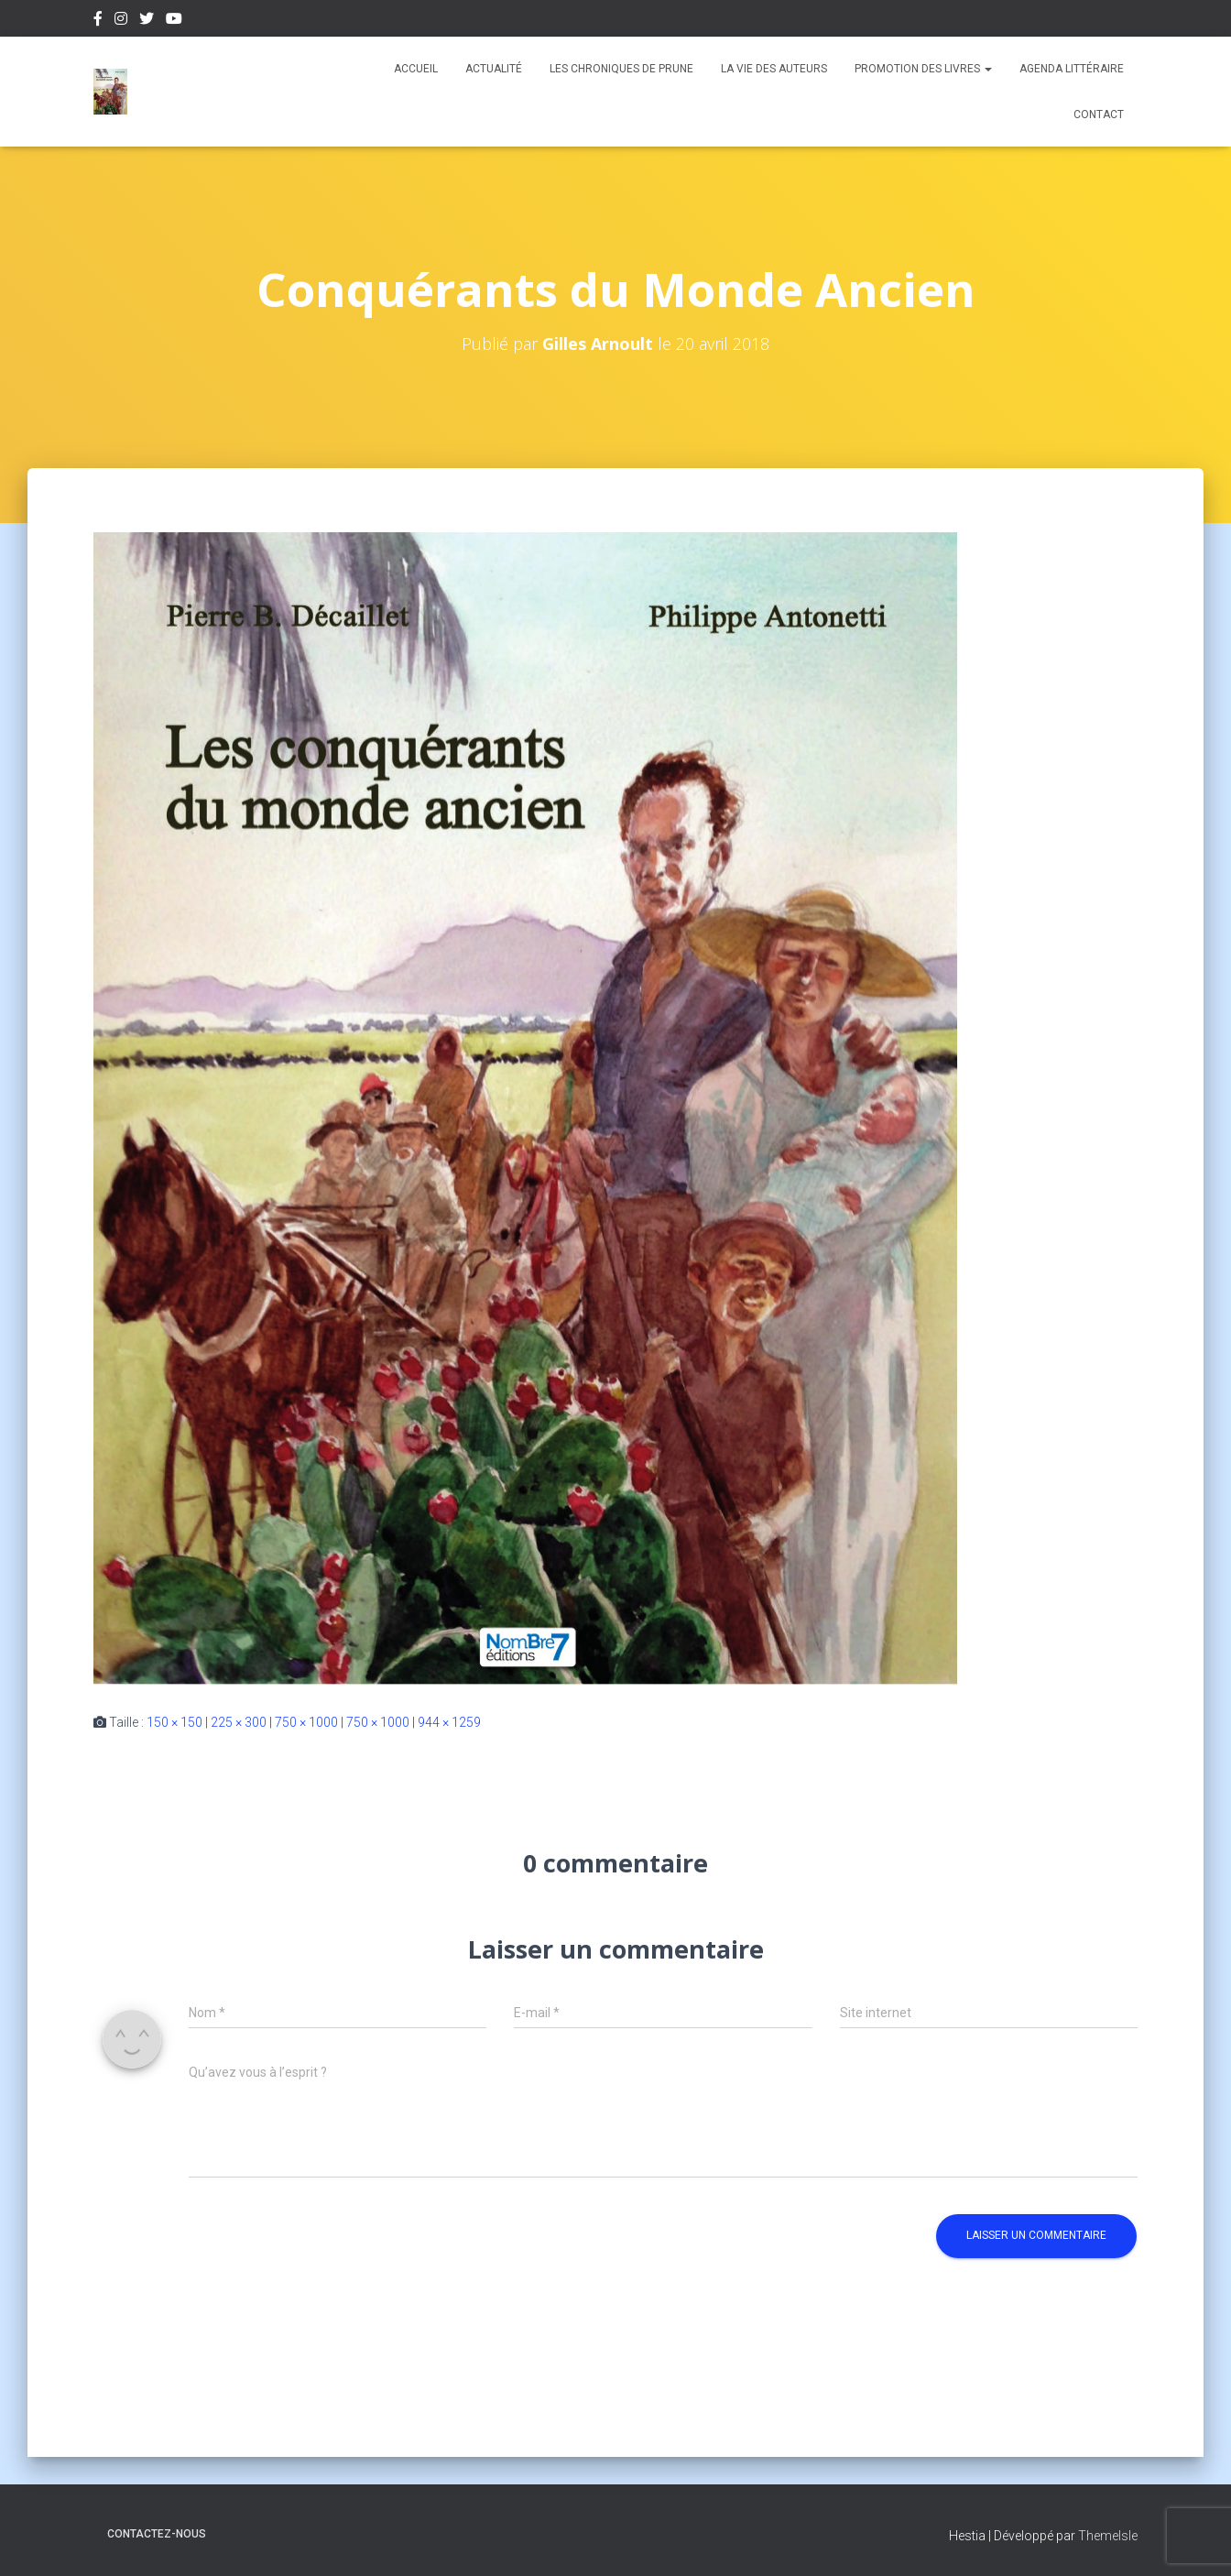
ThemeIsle (1108, 2535)
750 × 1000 (306, 1722)
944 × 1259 (449, 1722)
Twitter (146, 21)
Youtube (174, 21)
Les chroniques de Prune (621, 68)
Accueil (416, 68)
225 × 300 (239, 1722)
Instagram (120, 21)
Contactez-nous (156, 2533)
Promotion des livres (923, 68)
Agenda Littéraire (1071, 68)
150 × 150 (174, 1722)
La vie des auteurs (774, 68)
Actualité (493, 68)
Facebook (98, 21)
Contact (1098, 114)
